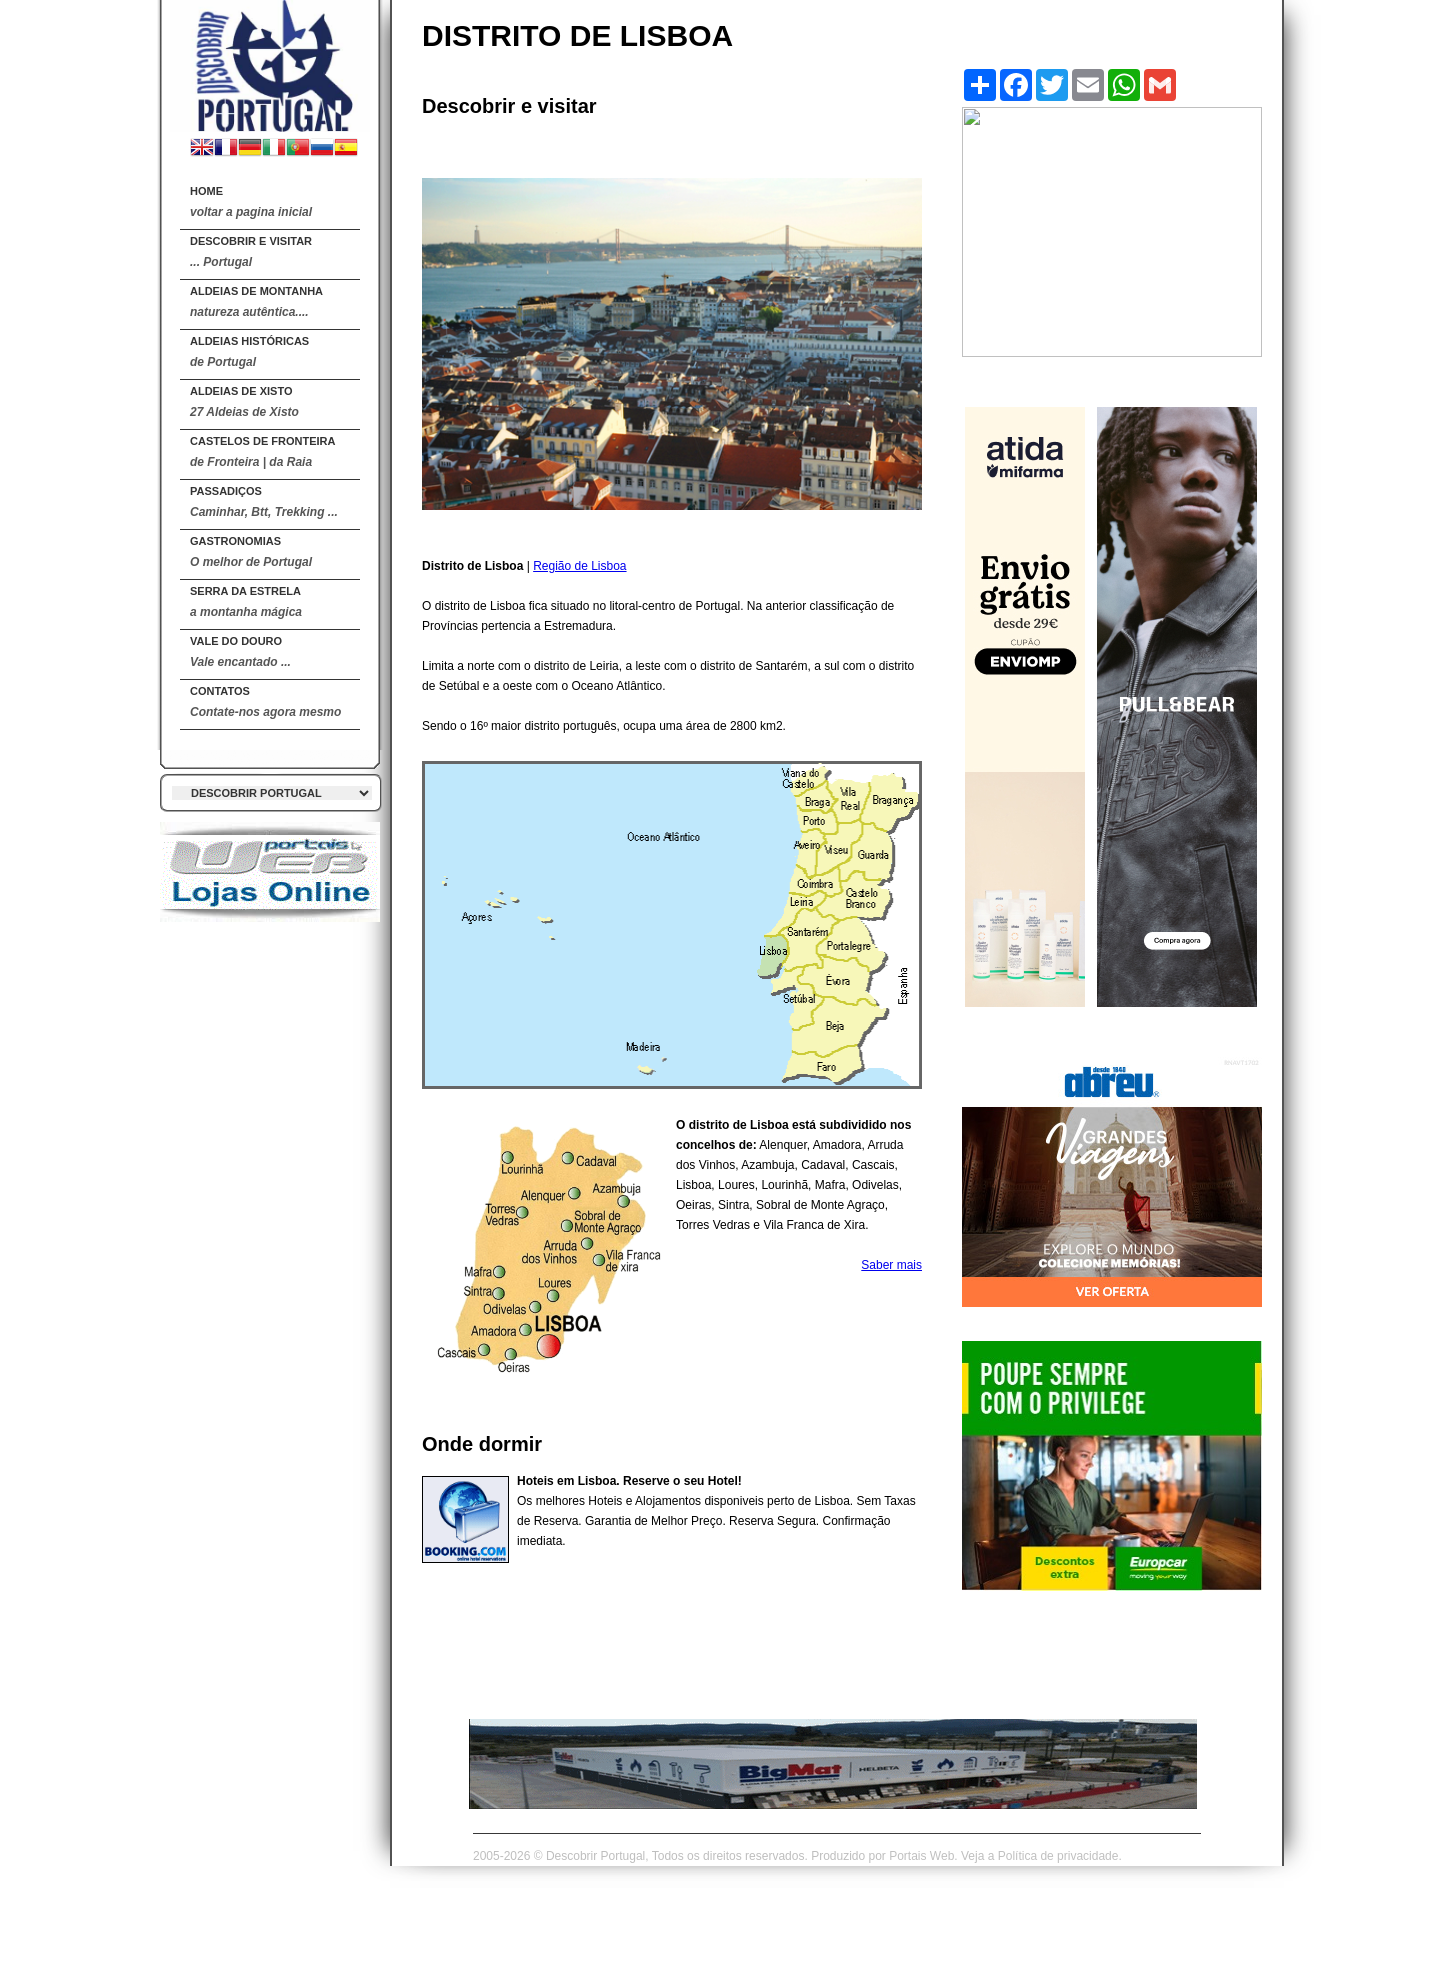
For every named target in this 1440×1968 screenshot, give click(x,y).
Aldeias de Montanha (256, 302)
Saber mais (891, 1265)
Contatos (265, 702)
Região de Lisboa (579, 566)
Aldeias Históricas (249, 352)
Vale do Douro (240, 652)
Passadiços (264, 502)
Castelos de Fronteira (262, 452)
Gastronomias (251, 552)
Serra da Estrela (246, 602)
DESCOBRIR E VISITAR (251, 252)
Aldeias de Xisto (244, 402)
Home (251, 202)
